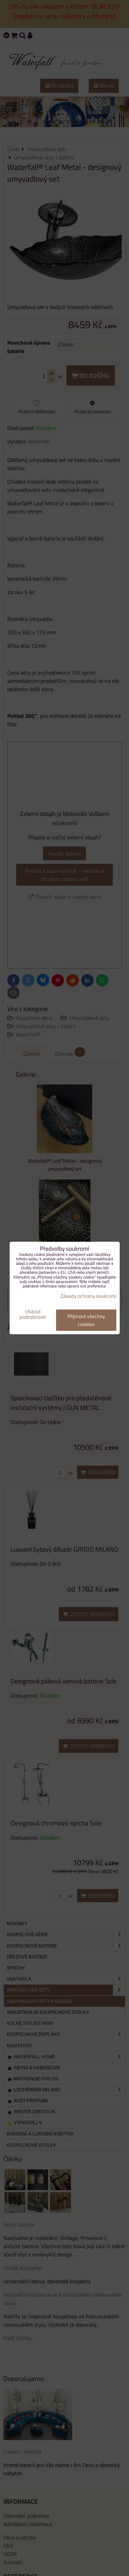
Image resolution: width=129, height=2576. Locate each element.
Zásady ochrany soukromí (88, 1296)
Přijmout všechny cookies (86, 1320)
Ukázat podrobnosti (33, 1314)
